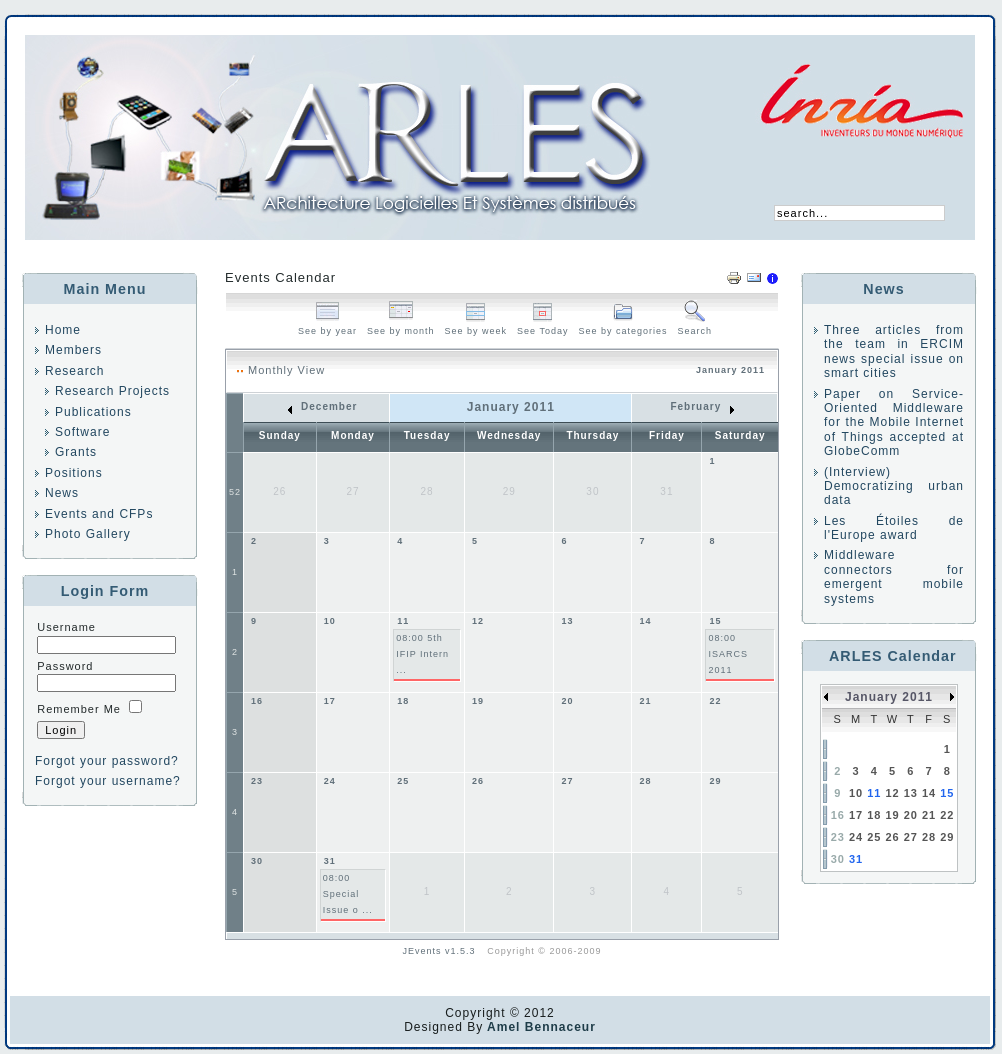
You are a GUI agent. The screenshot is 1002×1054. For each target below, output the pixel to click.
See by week (476, 325)
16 (257, 701)
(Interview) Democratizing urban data (894, 486)
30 (257, 861)
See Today (542, 325)
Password (65, 666)
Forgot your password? (107, 761)
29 (715, 781)
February (702, 406)
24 (330, 781)
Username (66, 627)
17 (330, 701)
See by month (401, 325)
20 (567, 701)
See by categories (622, 325)
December (322, 406)
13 (567, 621)
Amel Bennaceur (539, 1027)
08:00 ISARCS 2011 (728, 654)
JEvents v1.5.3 (441, 951)
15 (715, 621)
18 (403, 701)
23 (257, 781)
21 (645, 701)
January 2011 (889, 697)
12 (478, 621)
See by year (327, 325)
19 (478, 701)
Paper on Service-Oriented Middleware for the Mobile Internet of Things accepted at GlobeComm (894, 423)
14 (645, 621)
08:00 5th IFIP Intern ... (422, 654)
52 (235, 492)
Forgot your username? (108, 781)
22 (715, 701)
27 (567, 781)
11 (403, 621)
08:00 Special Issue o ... (348, 894)
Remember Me (79, 709)
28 (645, 781)
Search (695, 325)
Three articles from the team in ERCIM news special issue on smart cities (894, 351)
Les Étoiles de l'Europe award (894, 528)
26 (478, 781)
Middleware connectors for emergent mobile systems (894, 576)
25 (403, 781)
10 (330, 621)
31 (330, 861)
